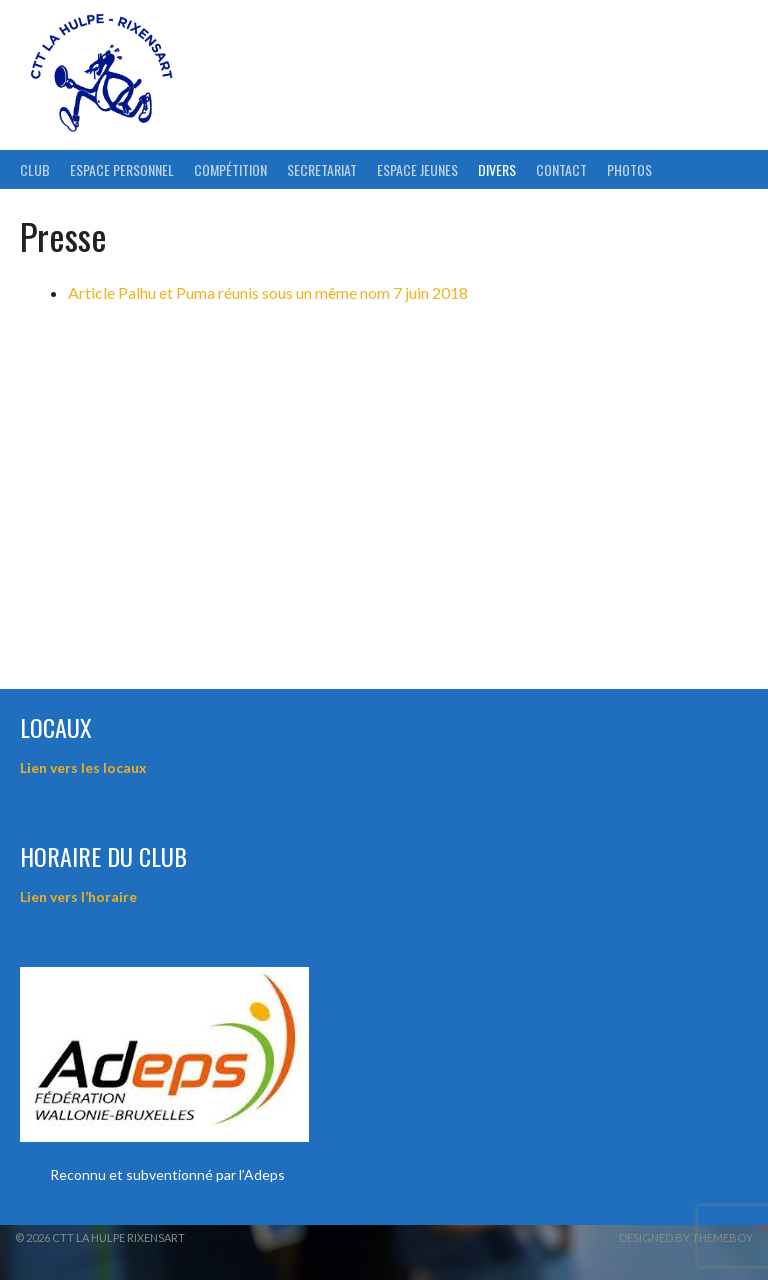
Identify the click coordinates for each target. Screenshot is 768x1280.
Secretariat (322, 169)
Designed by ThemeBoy (686, 1237)
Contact (561, 169)
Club (35, 169)
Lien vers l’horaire (78, 896)
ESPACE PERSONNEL (122, 169)
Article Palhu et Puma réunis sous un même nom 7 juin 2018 (268, 292)
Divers (497, 169)
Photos (629, 169)
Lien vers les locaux (83, 767)
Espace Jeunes (417, 169)
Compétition (230, 169)
